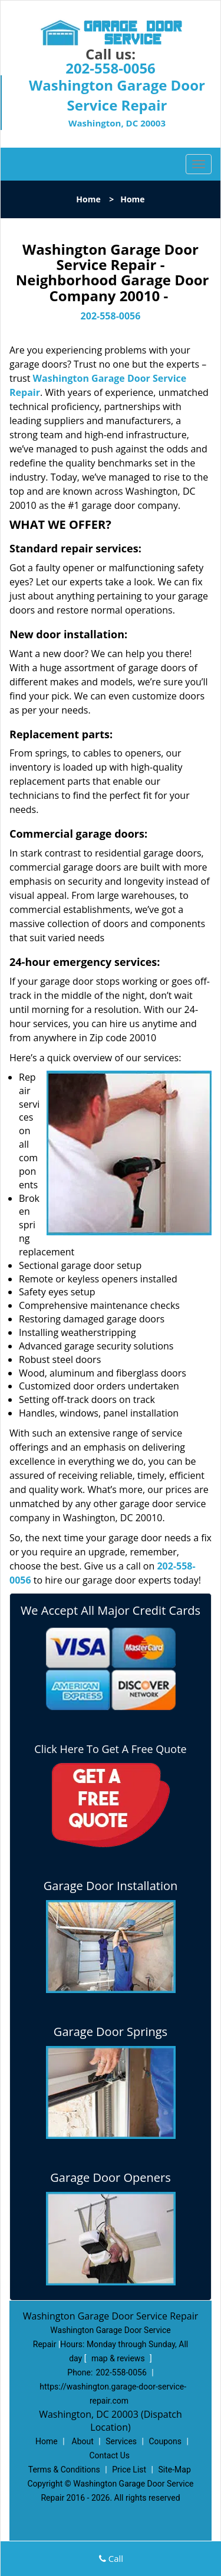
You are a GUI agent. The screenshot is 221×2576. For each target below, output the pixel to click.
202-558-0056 (110, 68)
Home (88, 199)
